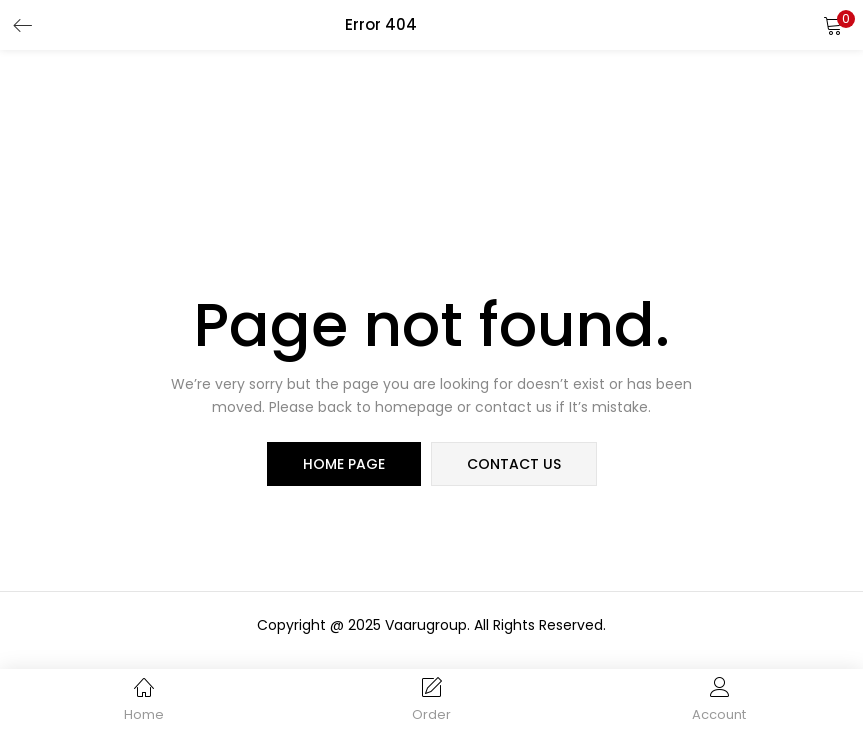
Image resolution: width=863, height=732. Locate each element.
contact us (514, 464)
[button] (833, 25)
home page (344, 464)
